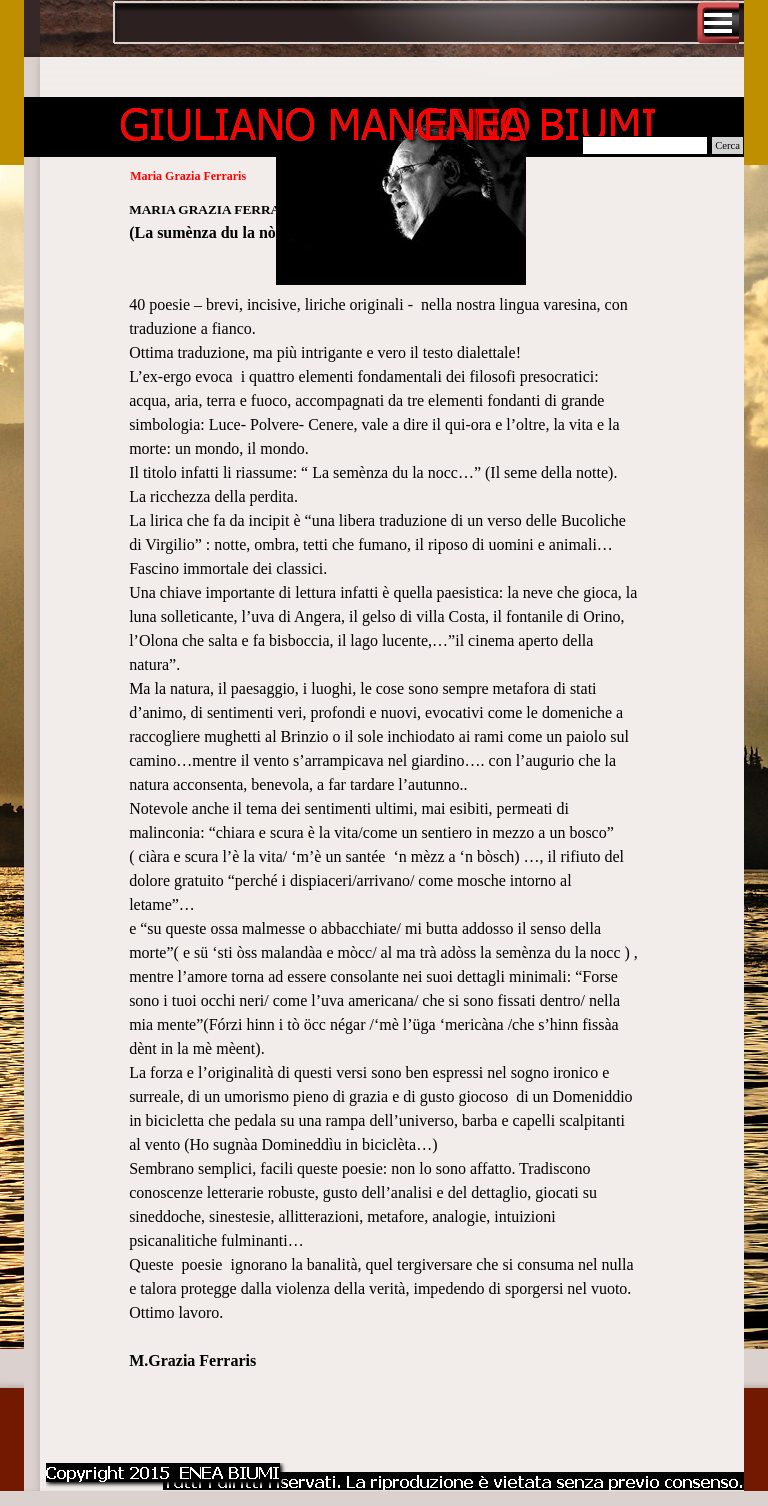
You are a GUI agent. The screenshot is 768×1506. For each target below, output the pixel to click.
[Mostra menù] (718, 23)
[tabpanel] (384, 821)
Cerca (727, 145)
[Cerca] (645, 145)
